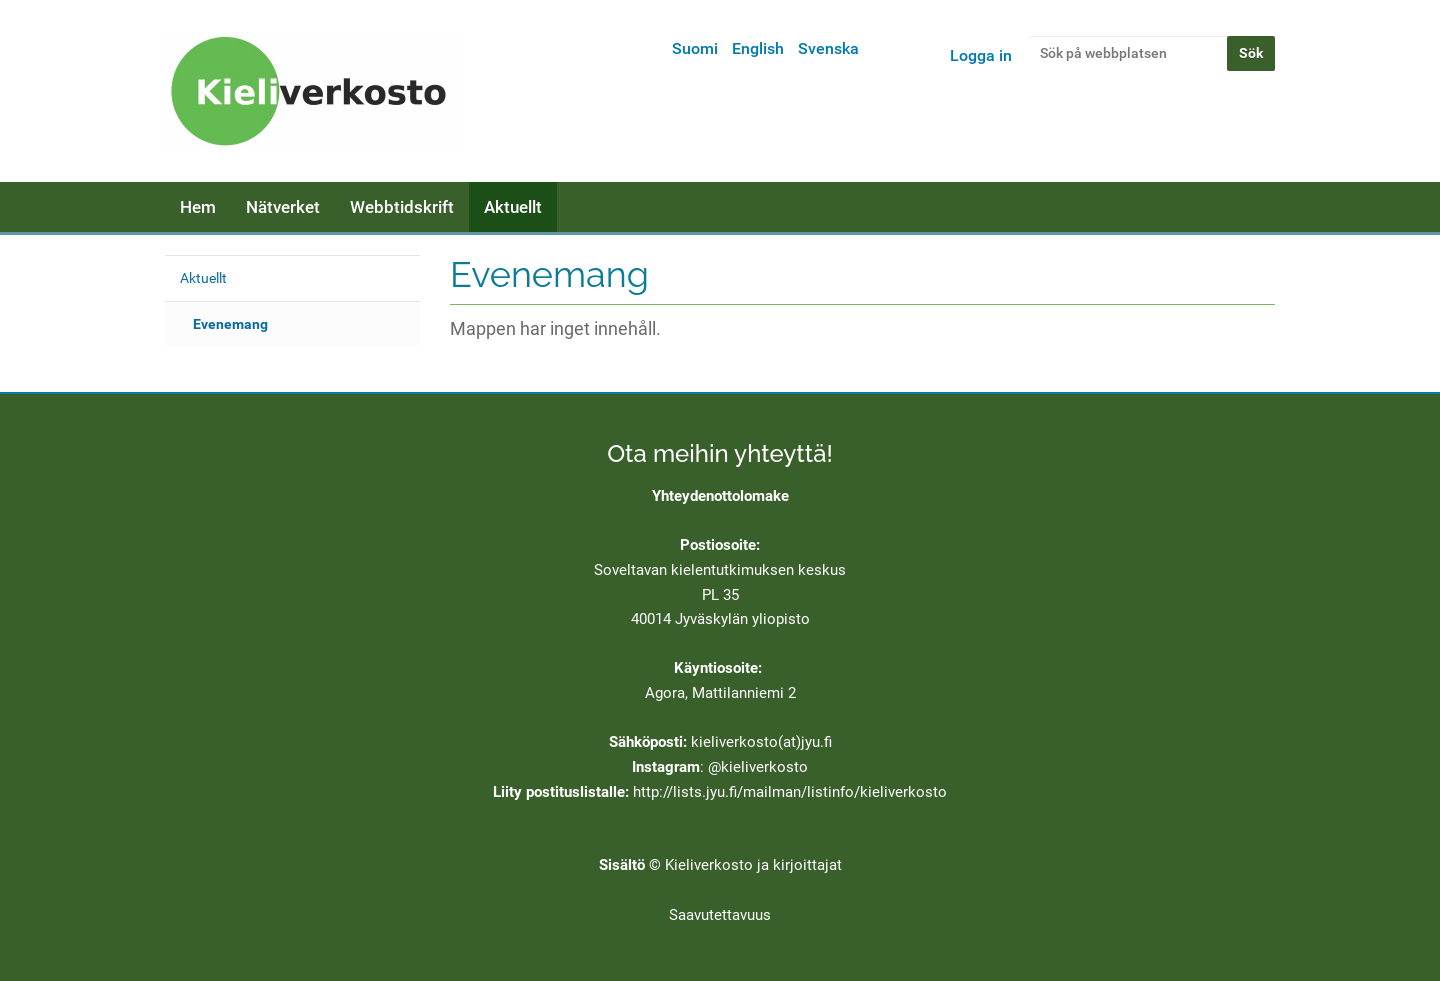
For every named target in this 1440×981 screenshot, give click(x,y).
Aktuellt (513, 207)
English (758, 48)
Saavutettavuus (720, 915)
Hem (198, 207)
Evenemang (230, 324)
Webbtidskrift (402, 207)
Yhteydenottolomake (720, 496)
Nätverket (283, 207)
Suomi (695, 48)
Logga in (981, 55)
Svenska (828, 48)
